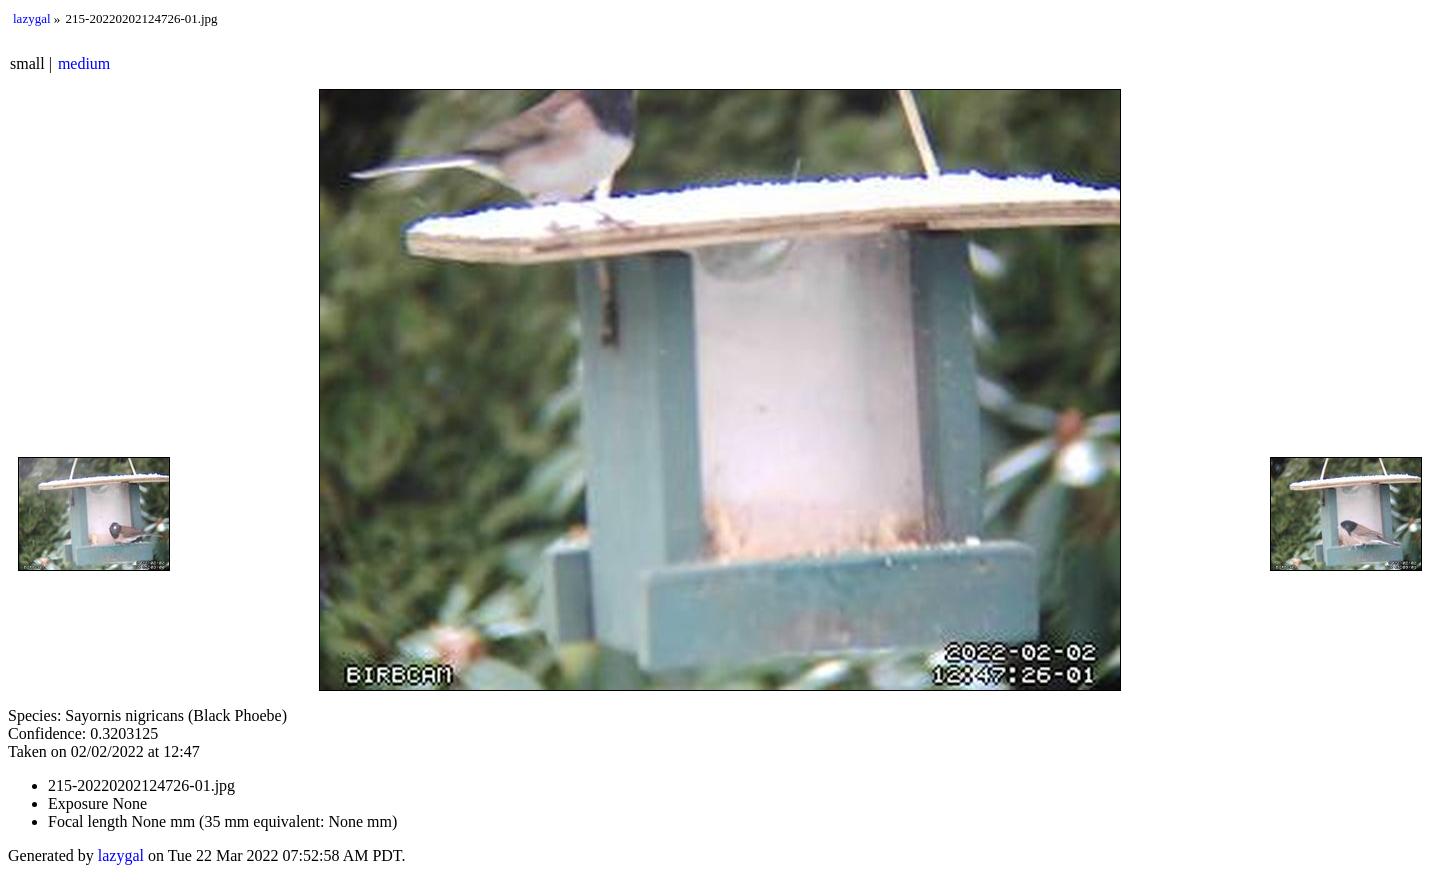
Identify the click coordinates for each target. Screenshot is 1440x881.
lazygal (32, 18)
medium (84, 63)
